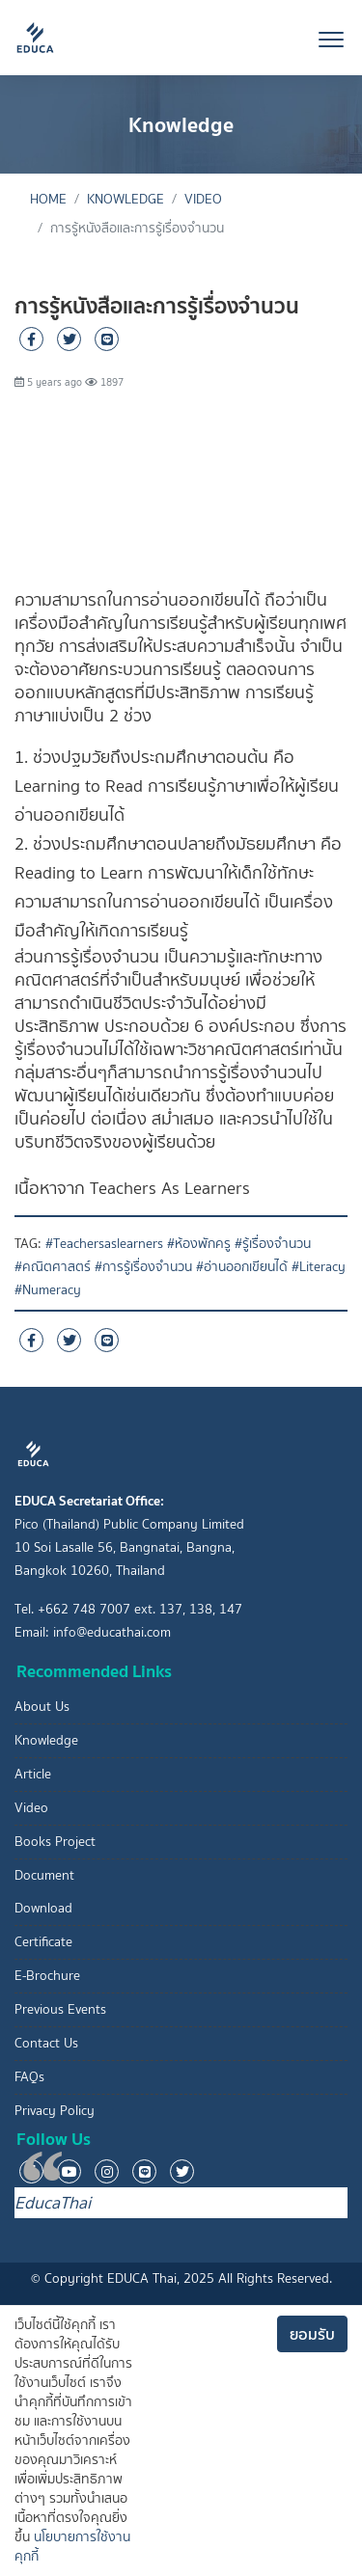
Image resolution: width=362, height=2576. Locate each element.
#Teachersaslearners (104, 1244)
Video (203, 199)
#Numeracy (47, 1290)
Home (48, 199)
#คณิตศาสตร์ (52, 1267)
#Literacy (319, 1267)
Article (32, 1774)
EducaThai (52, 2202)
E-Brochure (47, 1976)
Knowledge (125, 199)
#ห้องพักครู (199, 1244)
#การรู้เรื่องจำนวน (143, 1267)
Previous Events (60, 2009)
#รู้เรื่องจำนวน (273, 1244)
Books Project (55, 1841)
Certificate (43, 1942)
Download (43, 1908)
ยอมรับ (312, 2333)
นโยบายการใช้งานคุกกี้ (72, 2546)
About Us (42, 1706)
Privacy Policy (54, 2111)
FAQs (29, 2077)
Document (44, 1875)
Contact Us (46, 2043)
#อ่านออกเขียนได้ (242, 1267)
